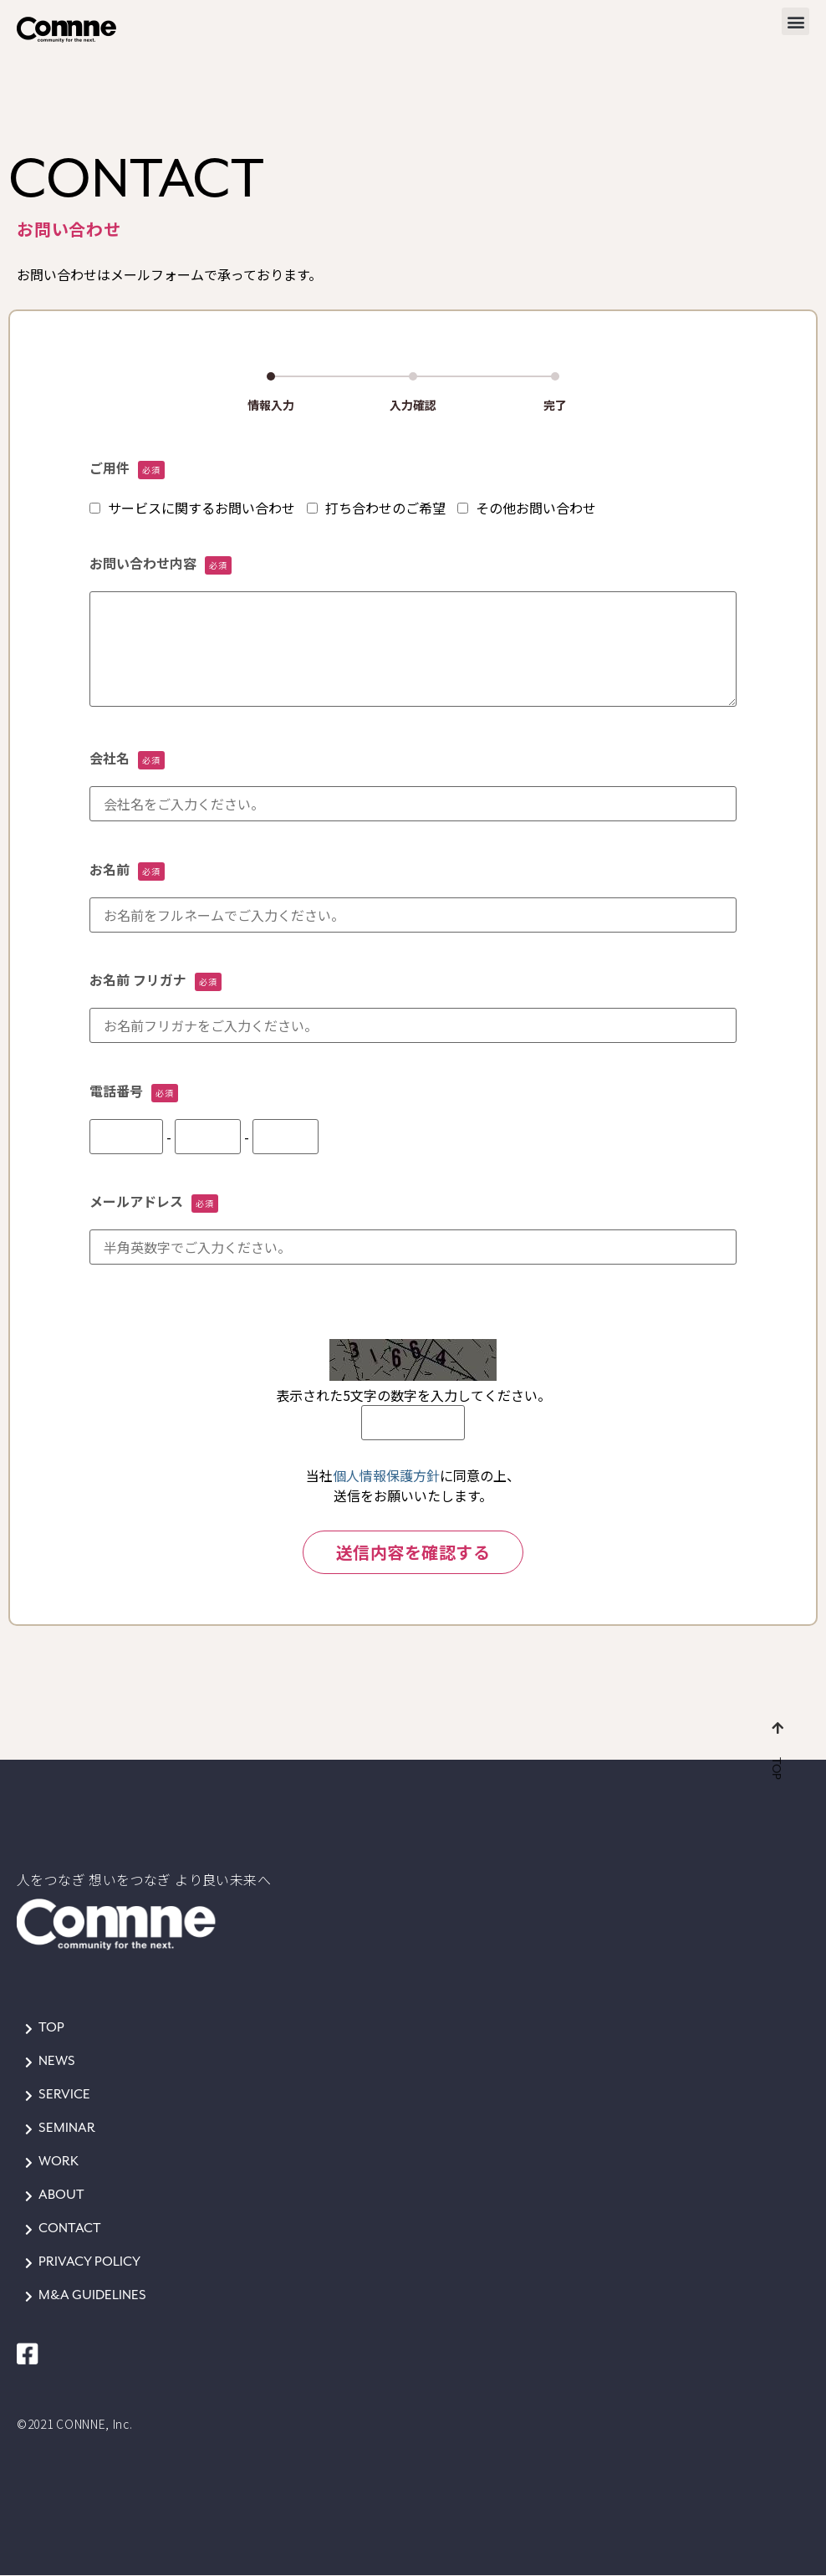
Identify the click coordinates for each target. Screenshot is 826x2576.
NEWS (56, 2061)
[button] (795, 21)
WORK (58, 2162)
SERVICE (64, 2095)
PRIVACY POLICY (89, 2262)
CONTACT (69, 2228)
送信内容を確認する (413, 1552)
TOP (51, 2028)
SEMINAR (66, 2128)
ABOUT (61, 2195)
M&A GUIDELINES (92, 2295)
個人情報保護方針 (386, 1475)
